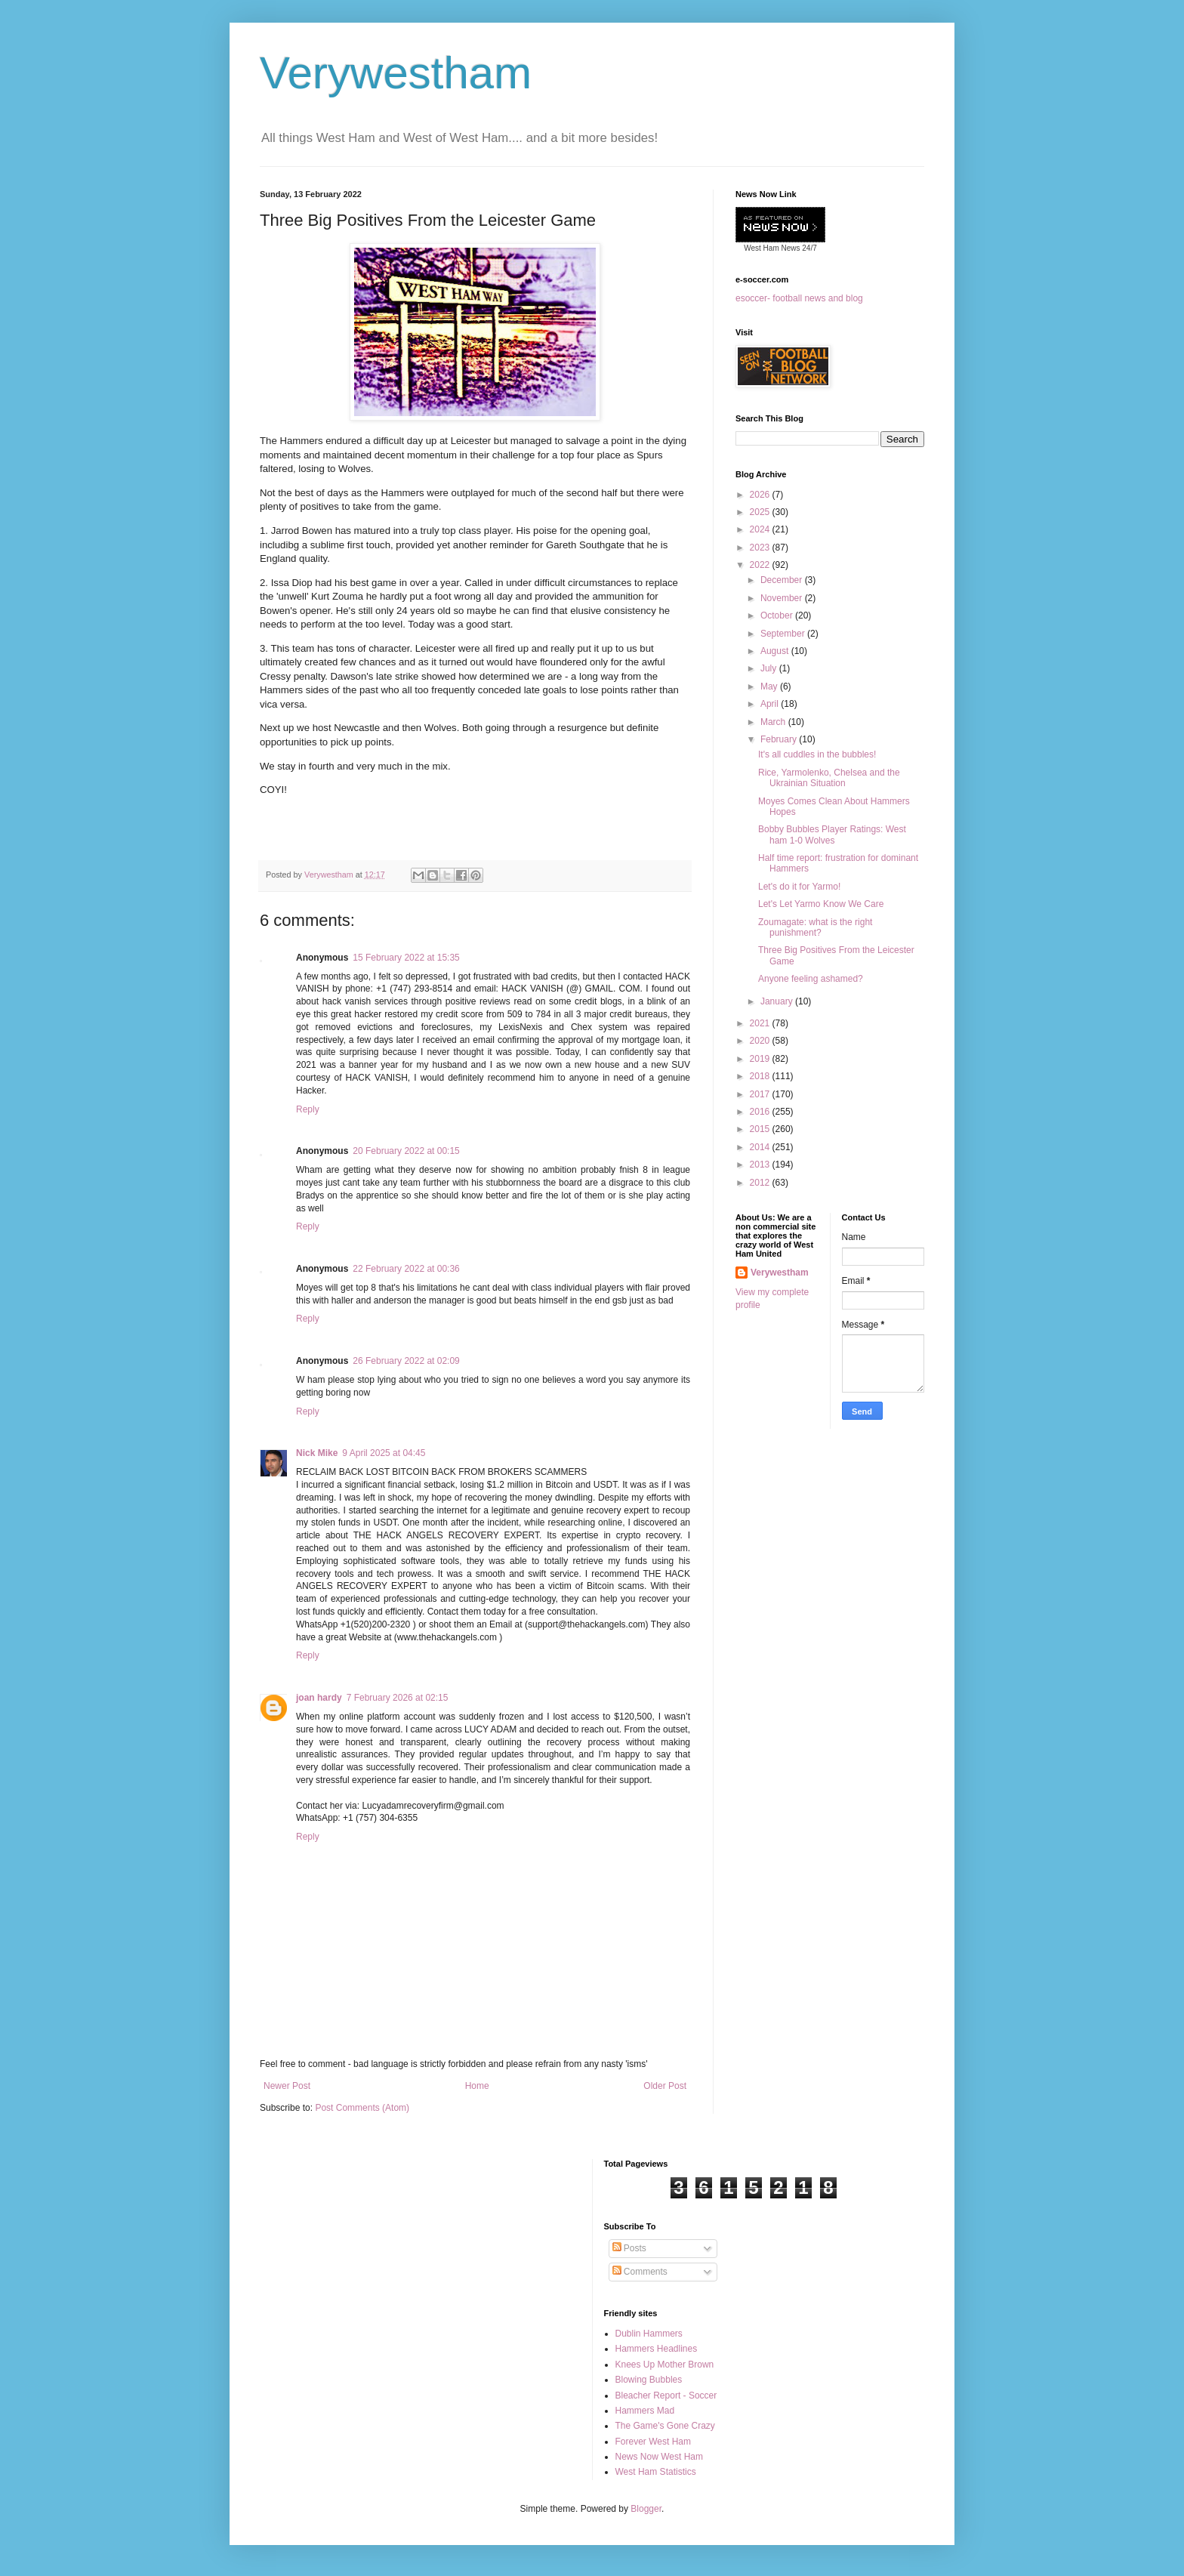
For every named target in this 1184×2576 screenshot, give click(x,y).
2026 (761, 494)
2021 (761, 1023)
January (777, 1001)
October (777, 615)
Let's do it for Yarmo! (799, 886)
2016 (761, 1111)
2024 (761, 529)
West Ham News (772, 248)
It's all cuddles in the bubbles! (817, 754)
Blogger (646, 2509)
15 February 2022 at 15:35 (406, 957)
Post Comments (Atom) (362, 2107)
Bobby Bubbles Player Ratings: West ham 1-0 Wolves (832, 834)
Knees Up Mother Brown (664, 2364)
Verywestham (396, 73)
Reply (307, 1109)
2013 (761, 1164)
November (782, 598)
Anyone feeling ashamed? (810, 978)
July (769, 668)
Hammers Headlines (656, 2348)
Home (477, 2086)
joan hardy (319, 1697)
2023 (761, 547)
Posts (629, 2248)
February (779, 739)
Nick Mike (317, 1453)
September (783, 633)
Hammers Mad (645, 2410)
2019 (761, 1059)
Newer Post (287, 2086)
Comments (640, 2271)
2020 (761, 1040)
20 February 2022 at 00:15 (406, 1151)
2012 (761, 1182)
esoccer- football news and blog (799, 298)
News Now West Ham (659, 2456)
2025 (761, 512)
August (775, 651)
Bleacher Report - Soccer (666, 2395)
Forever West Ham (653, 2441)
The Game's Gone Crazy (665, 2425)
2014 (761, 1147)
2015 (761, 1129)
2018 (761, 1076)
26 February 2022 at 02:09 (406, 1361)
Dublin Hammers (649, 2333)
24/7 (808, 248)
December (782, 580)
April (770, 704)
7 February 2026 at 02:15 (398, 1697)
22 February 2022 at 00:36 (406, 1268)
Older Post (664, 2086)
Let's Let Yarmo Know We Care (820, 904)
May (770, 686)
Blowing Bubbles (649, 2379)
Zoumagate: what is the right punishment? (815, 927)
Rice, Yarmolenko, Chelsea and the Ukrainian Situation (829, 777)
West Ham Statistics (655, 2471)
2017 (761, 1094)
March (774, 722)
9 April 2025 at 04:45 (383, 1453)
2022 (761, 565)
